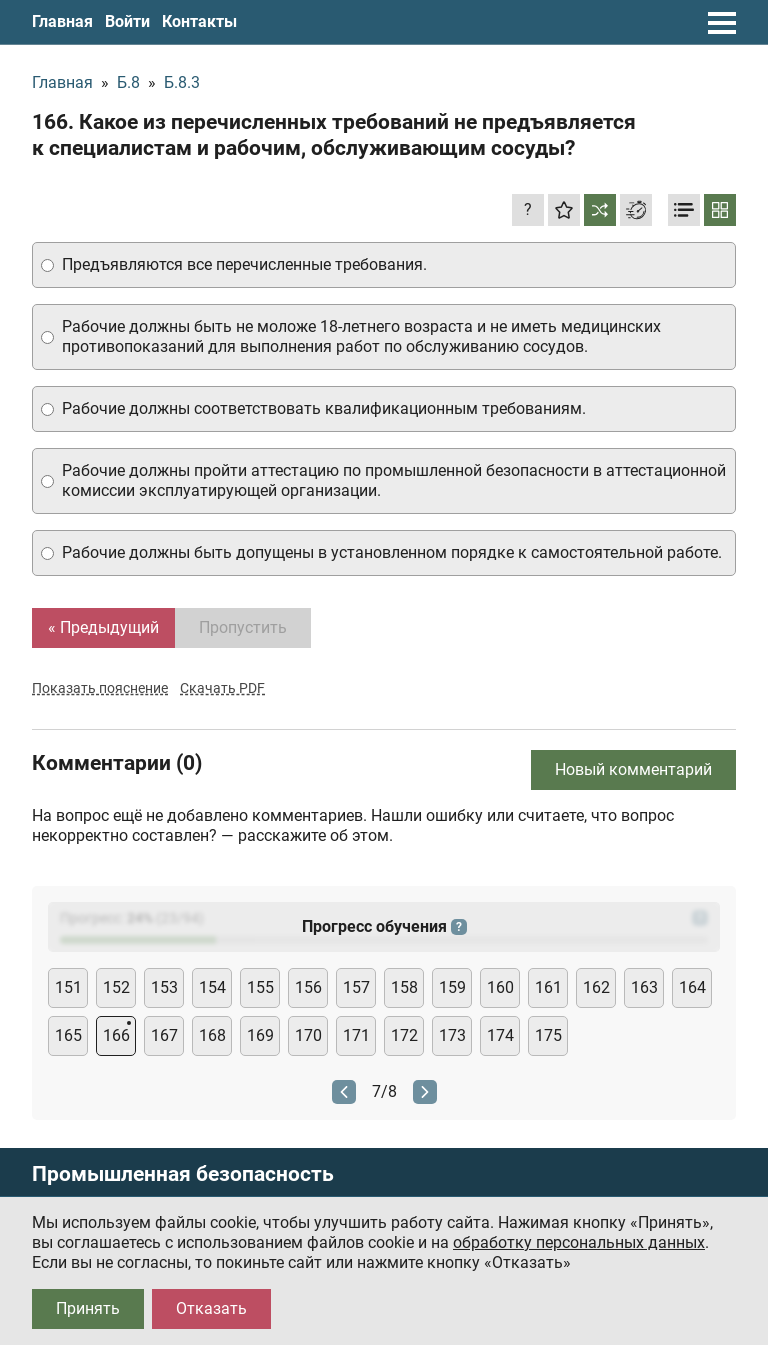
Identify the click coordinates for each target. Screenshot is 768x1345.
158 (404, 987)
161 (548, 987)
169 (260, 1035)
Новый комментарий (633, 769)
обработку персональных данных (579, 1242)
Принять (88, 1308)
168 (212, 1035)
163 (644, 987)
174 (500, 1035)
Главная (62, 21)
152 (116, 987)
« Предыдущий (103, 627)
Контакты (199, 21)
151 (68, 987)
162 (596, 987)
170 (308, 1035)
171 (356, 1035)
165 (68, 1035)
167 (164, 1035)
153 (164, 987)
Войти (127, 21)
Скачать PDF (222, 688)
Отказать (211, 1308)
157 (356, 987)
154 (212, 987)
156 (308, 987)
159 (452, 987)
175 (548, 1035)
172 (404, 1035)
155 (260, 987)
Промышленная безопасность (183, 1174)
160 (500, 987)
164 (692, 987)
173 (452, 1035)
